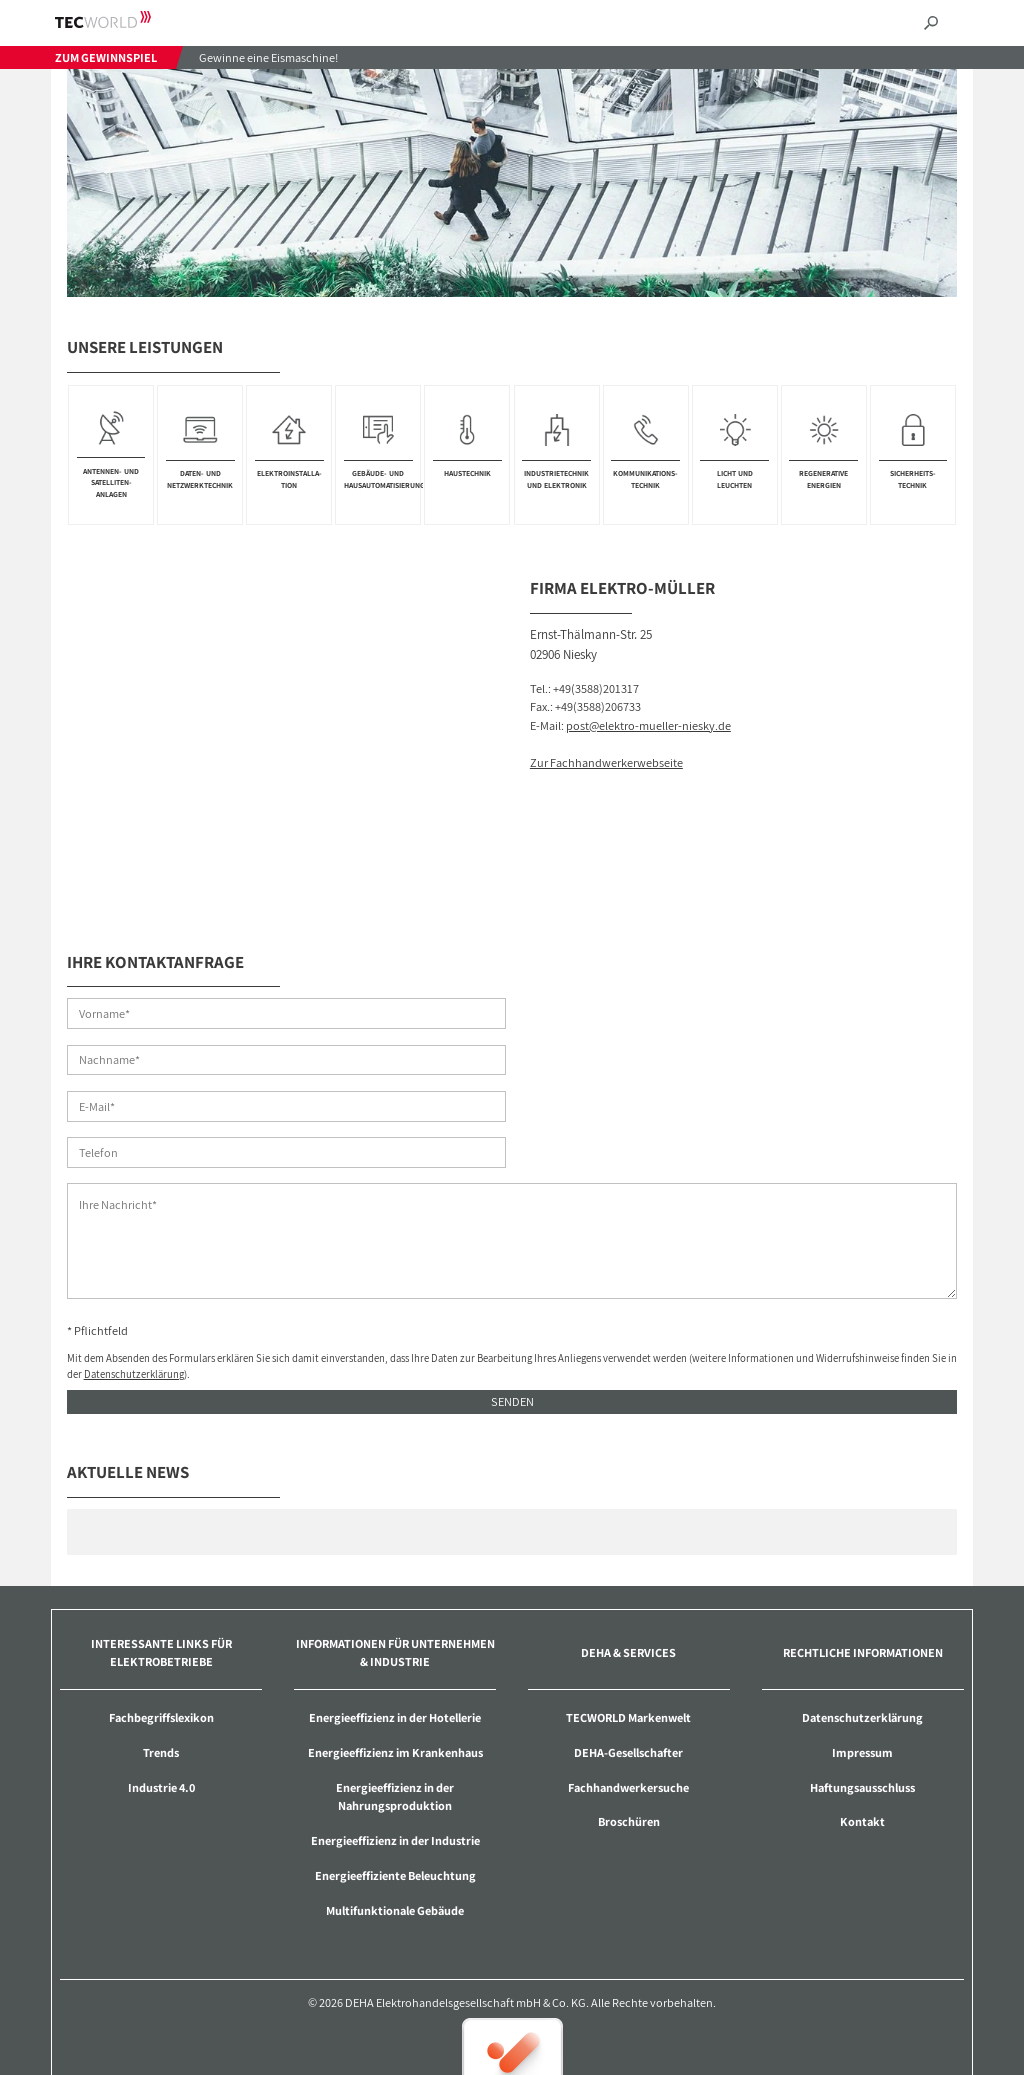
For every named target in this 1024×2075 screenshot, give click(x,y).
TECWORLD (120, 19)
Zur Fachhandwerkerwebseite (606, 762)
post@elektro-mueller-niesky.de (648, 725)
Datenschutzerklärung (134, 1282)
